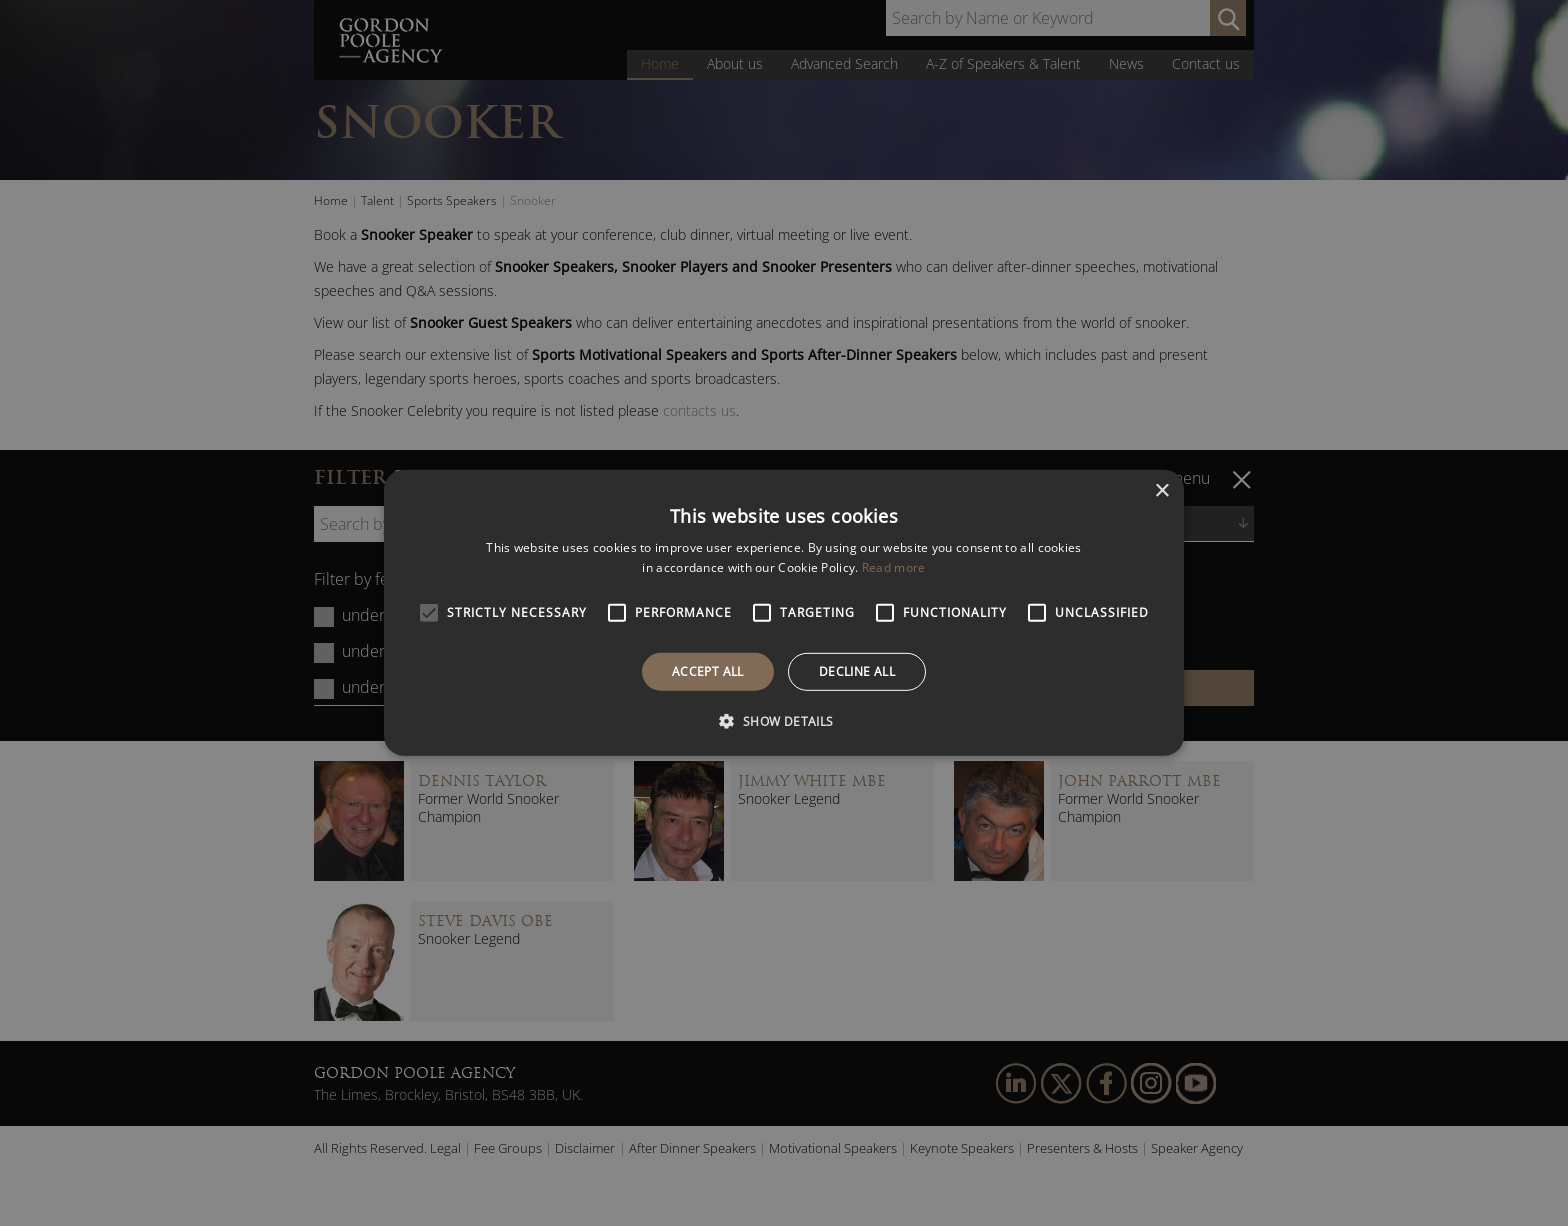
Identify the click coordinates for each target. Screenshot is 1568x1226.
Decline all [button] (857, 671)
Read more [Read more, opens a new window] (894, 567)
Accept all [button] (708, 671)
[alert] (784, 613)
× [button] (1161, 491)
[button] (783, 721)
